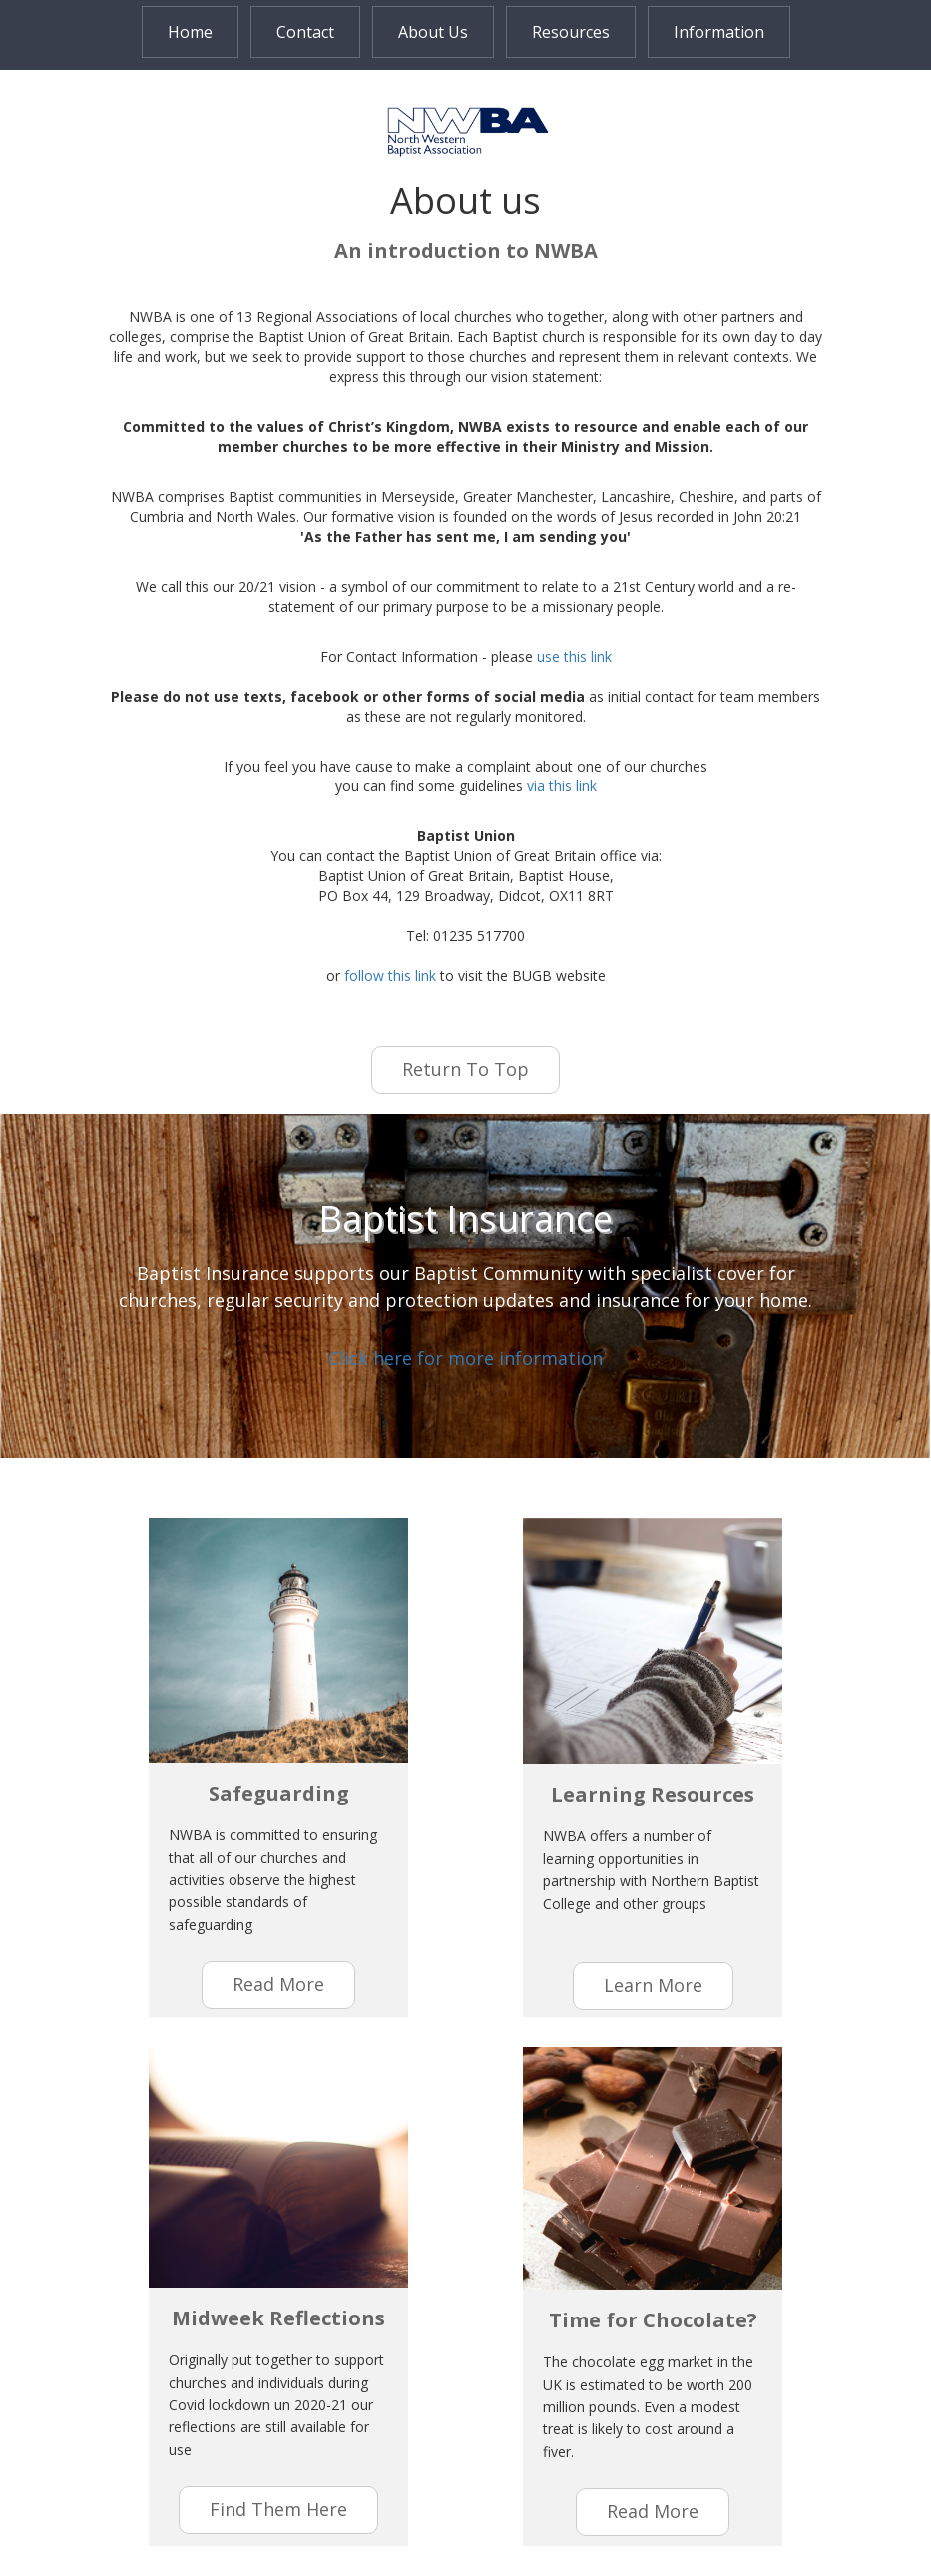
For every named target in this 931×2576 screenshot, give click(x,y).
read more (278, 1984)
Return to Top (465, 1069)
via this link (562, 785)
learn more (653, 1985)
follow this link (390, 975)
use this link (574, 656)
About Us (433, 32)
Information (719, 32)
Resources (571, 32)
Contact (305, 32)
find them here (278, 2509)
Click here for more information (465, 1358)
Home (190, 32)
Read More (652, 2511)
